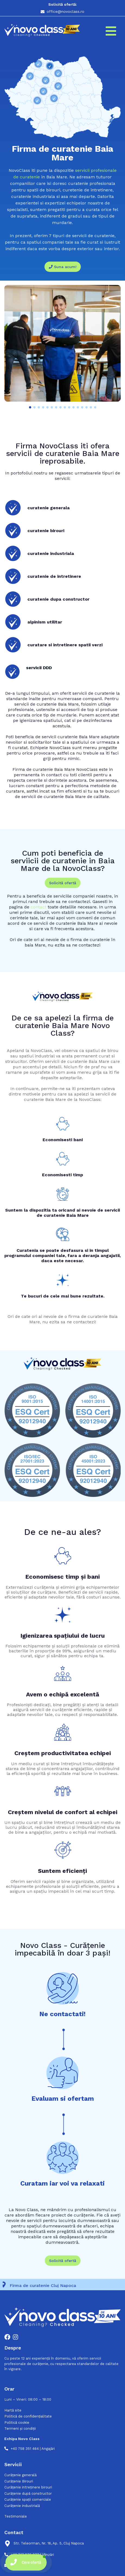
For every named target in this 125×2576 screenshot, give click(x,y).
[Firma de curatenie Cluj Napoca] (6, 2285)
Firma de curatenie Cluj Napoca (45, 2285)
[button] (30, 407)
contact (38, 907)
